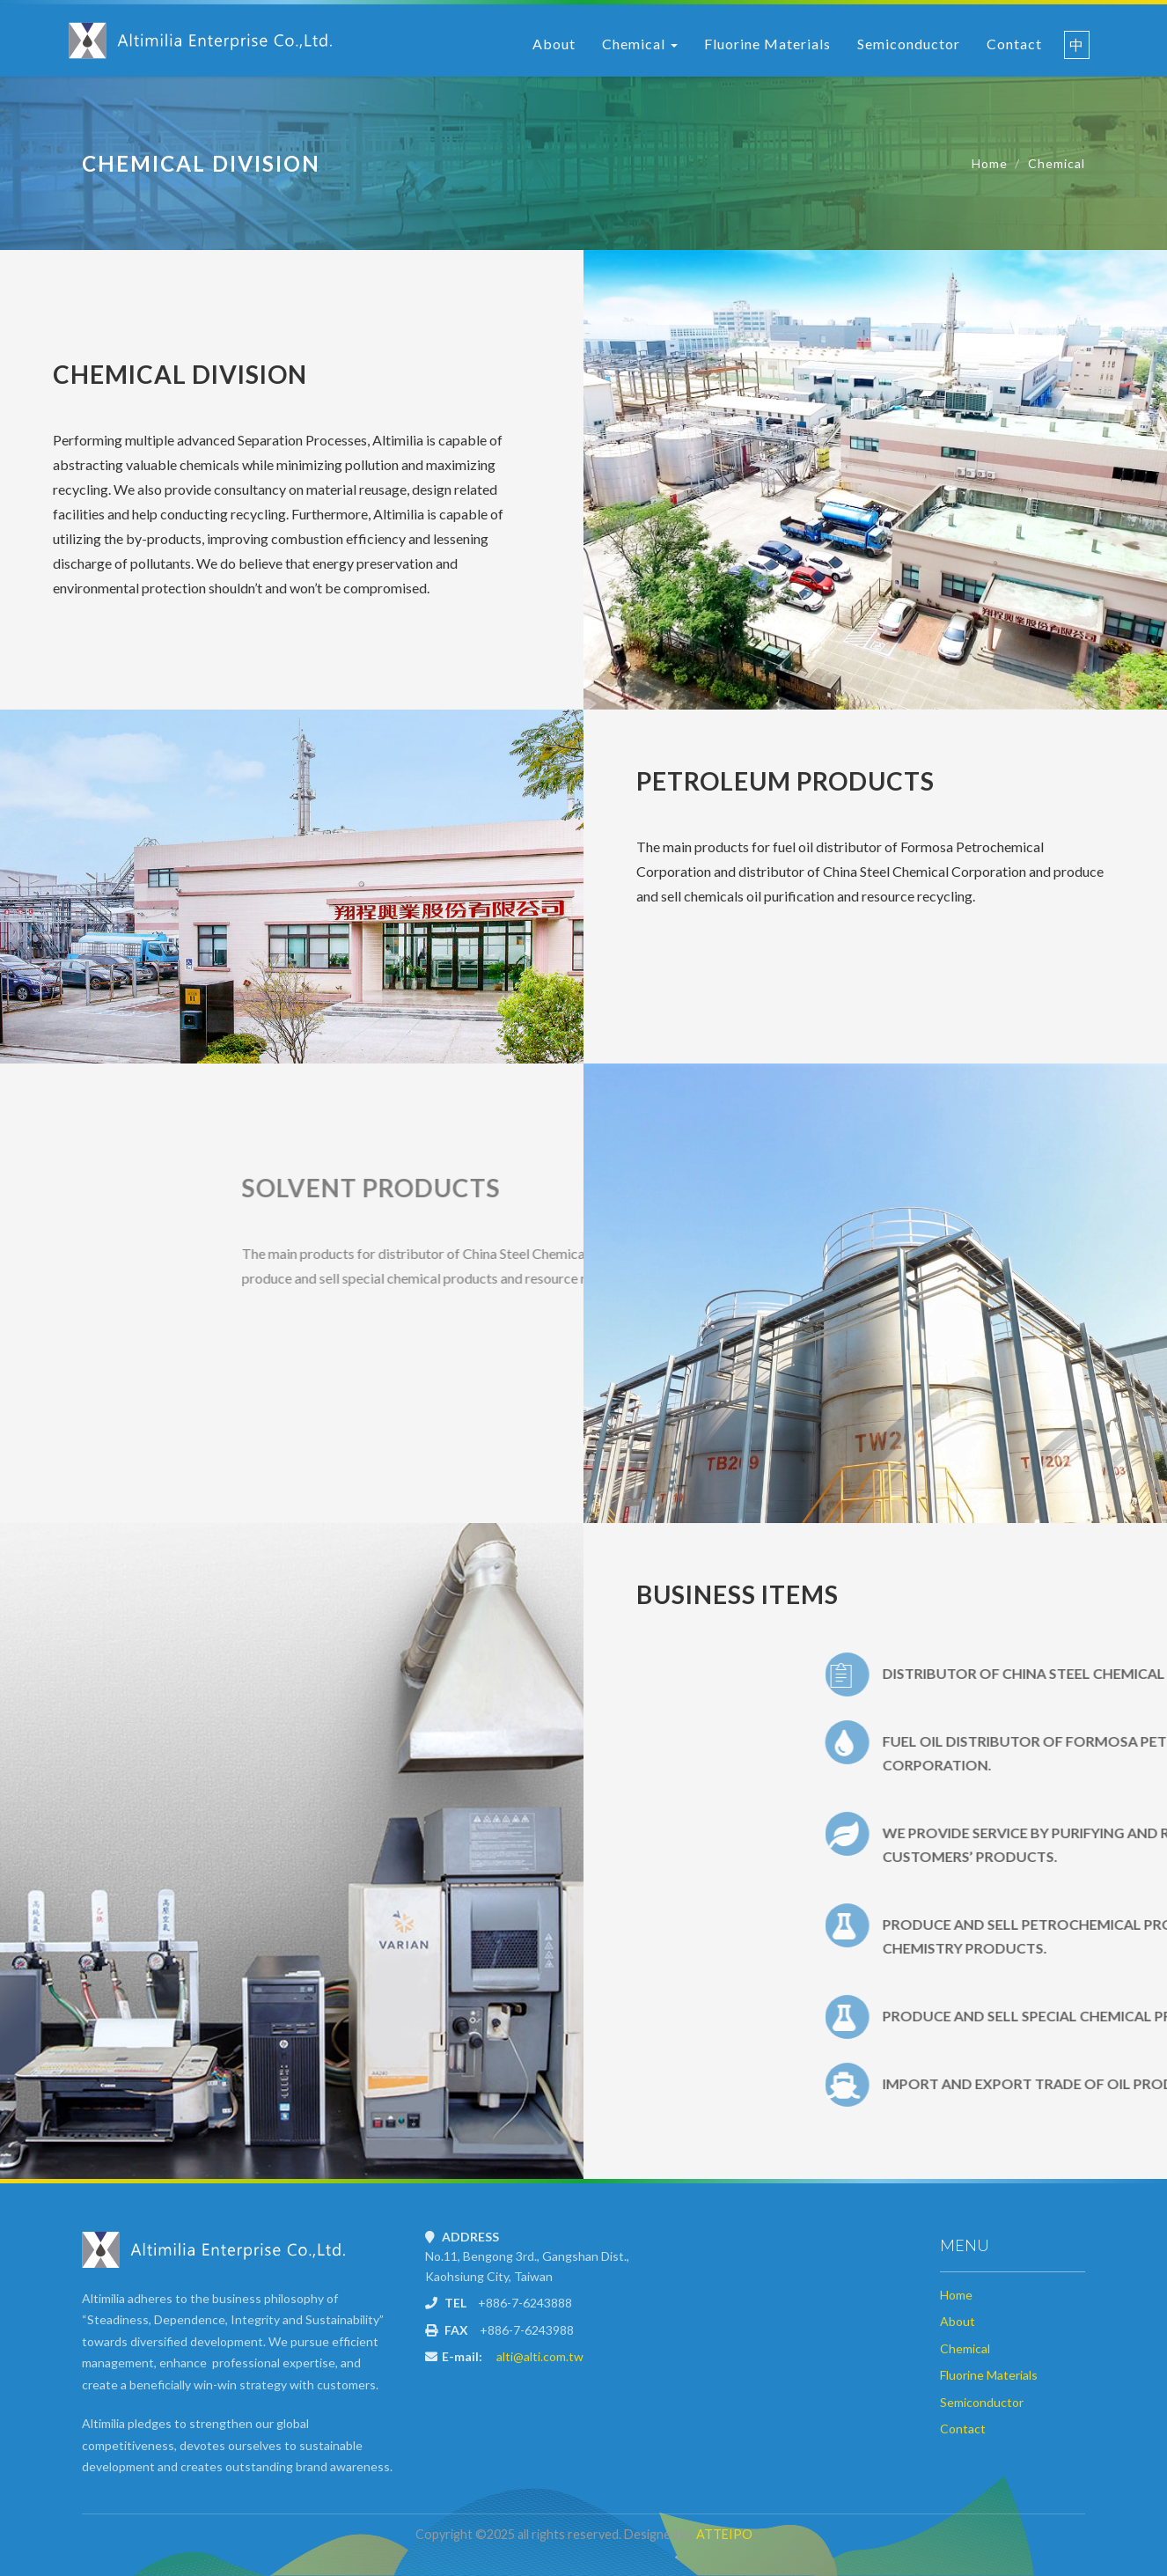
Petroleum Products (785, 781)
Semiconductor (908, 43)
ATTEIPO (724, 2534)
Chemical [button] (640, 43)
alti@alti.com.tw (540, 2356)
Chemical (1056, 163)
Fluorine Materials (767, 43)
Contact (1014, 43)
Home (990, 163)
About (554, 43)
